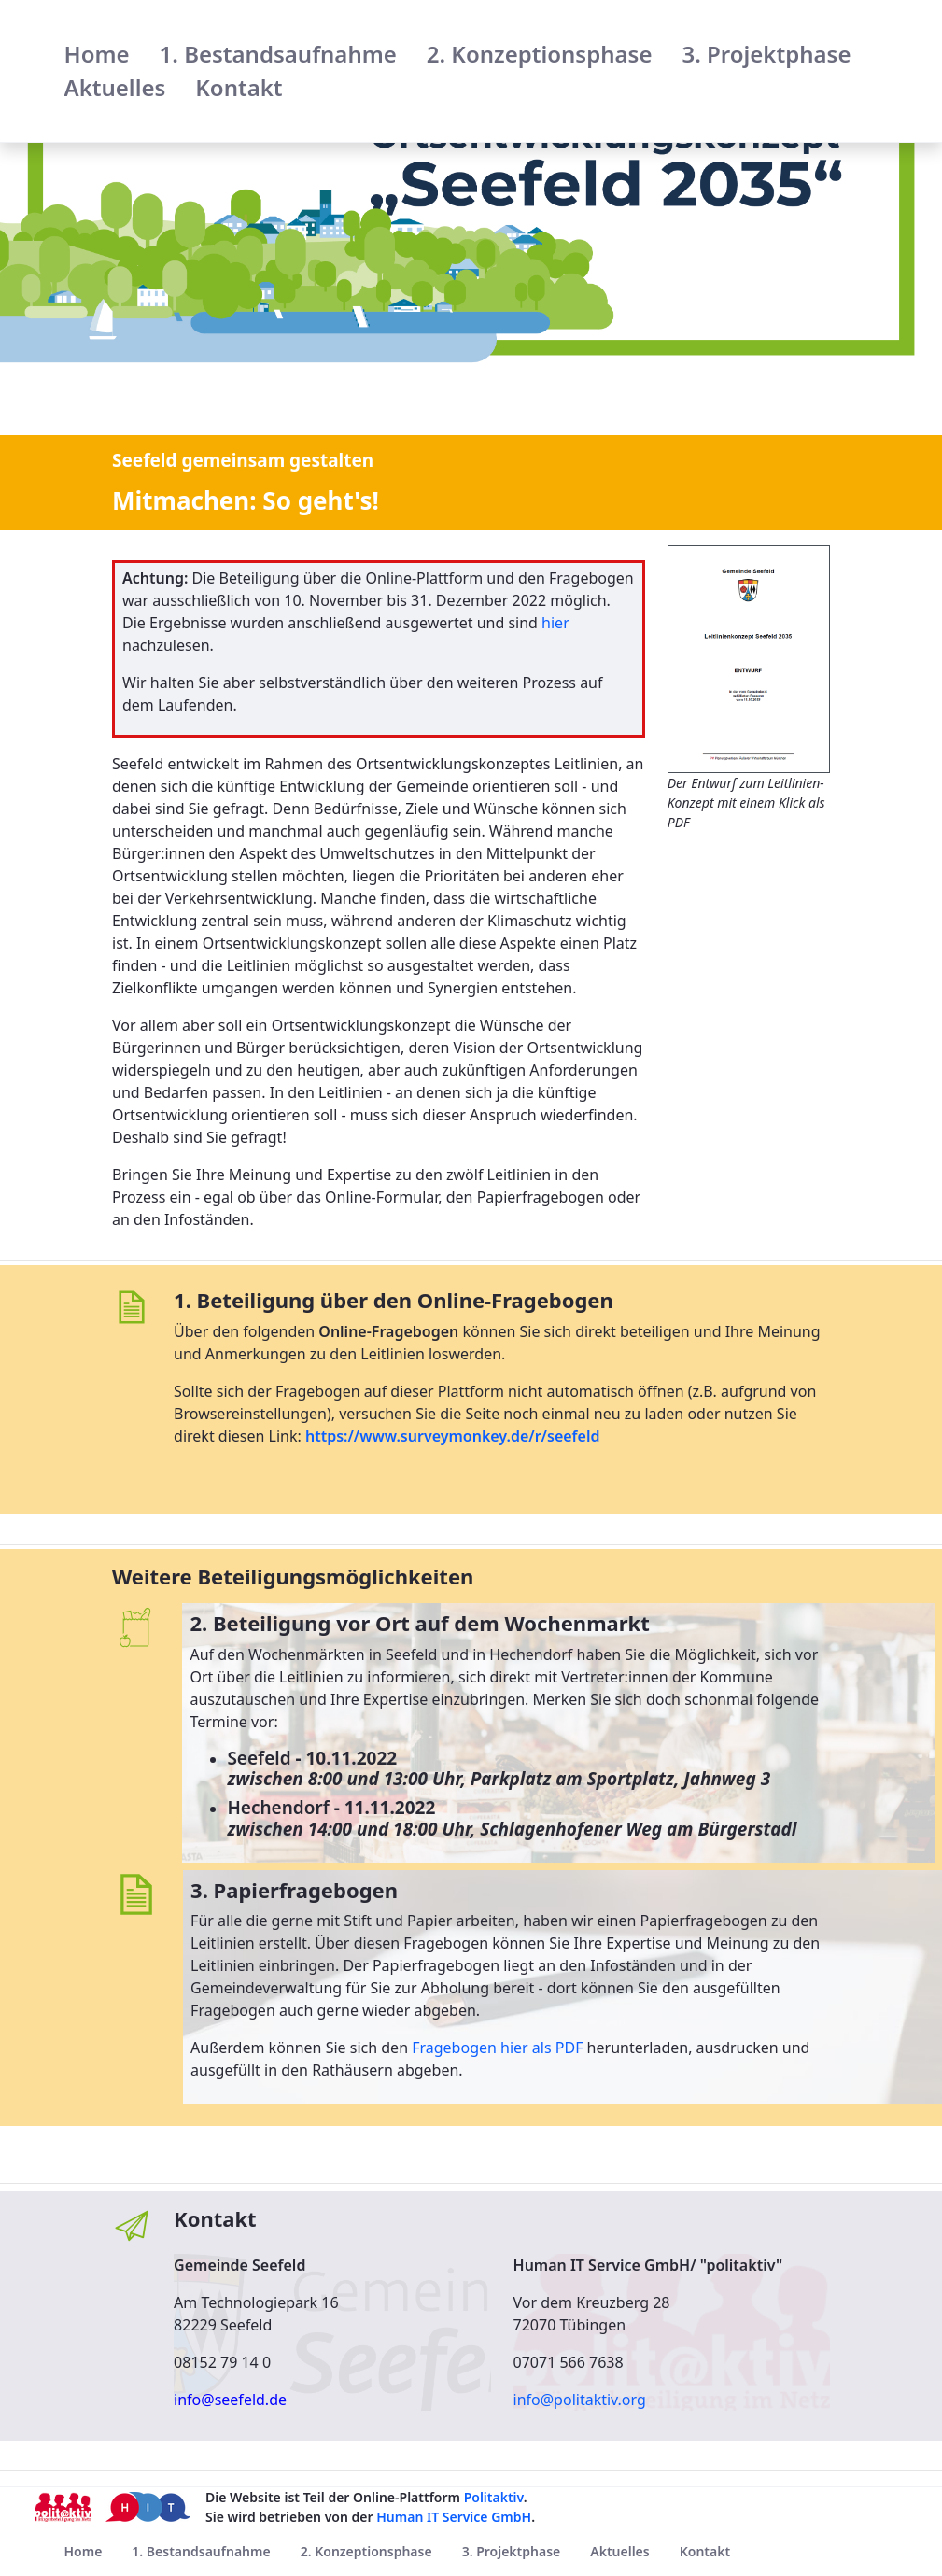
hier (555, 622)
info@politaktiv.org (579, 2399)
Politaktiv (494, 2497)
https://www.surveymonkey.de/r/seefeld (452, 1436)
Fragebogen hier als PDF (497, 2047)
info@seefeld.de (230, 2399)
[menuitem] (97, 54)
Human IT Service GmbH (453, 2517)
